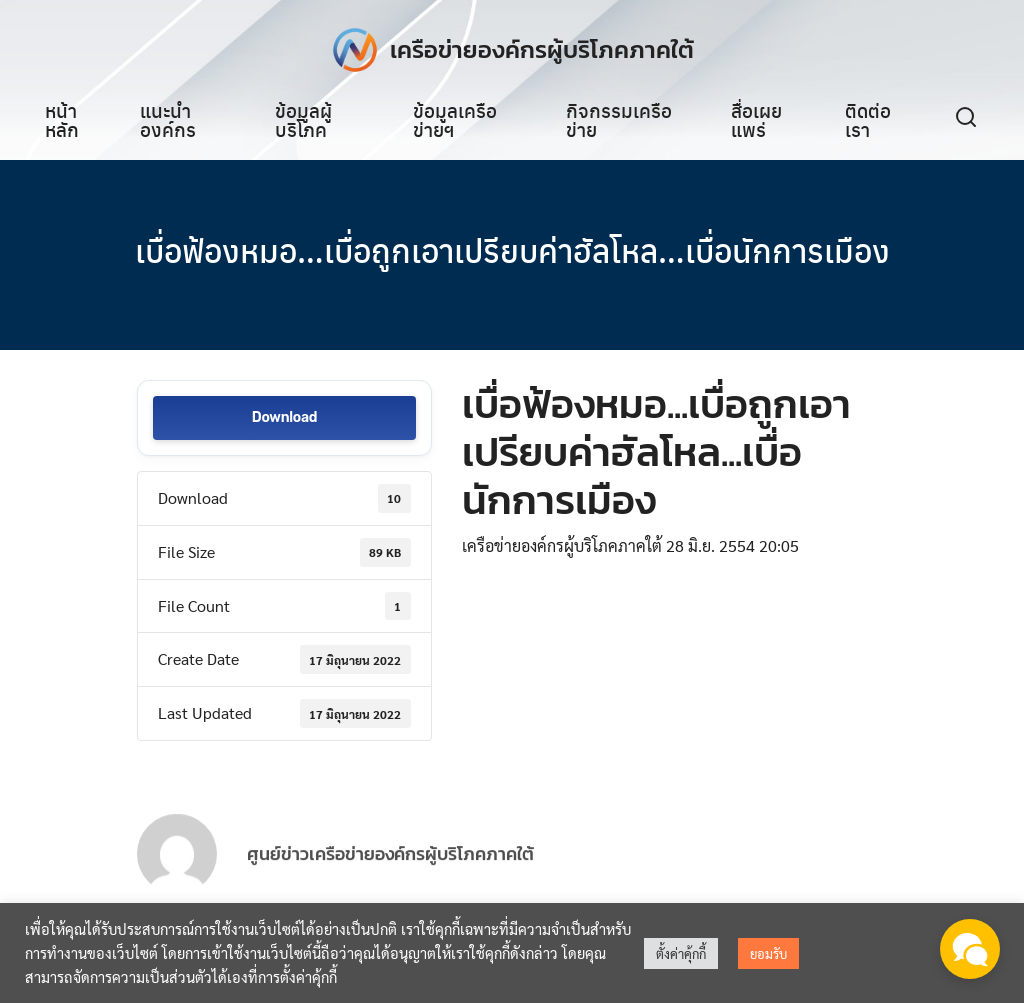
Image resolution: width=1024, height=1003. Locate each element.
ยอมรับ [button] (768, 953)
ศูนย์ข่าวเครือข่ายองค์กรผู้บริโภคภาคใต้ (390, 873)
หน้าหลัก (62, 119)
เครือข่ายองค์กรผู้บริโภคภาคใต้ (542, 49)
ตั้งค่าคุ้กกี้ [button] (681, 953)
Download (284, 418)
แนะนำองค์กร (168, 119)
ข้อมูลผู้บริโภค (303, 119)
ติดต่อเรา (868, 119)
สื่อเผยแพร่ (756, 119)
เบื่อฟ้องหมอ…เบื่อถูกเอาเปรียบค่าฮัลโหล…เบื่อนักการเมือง (512, 250)
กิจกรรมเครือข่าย (619, 119)
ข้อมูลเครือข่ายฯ (455, 119)
